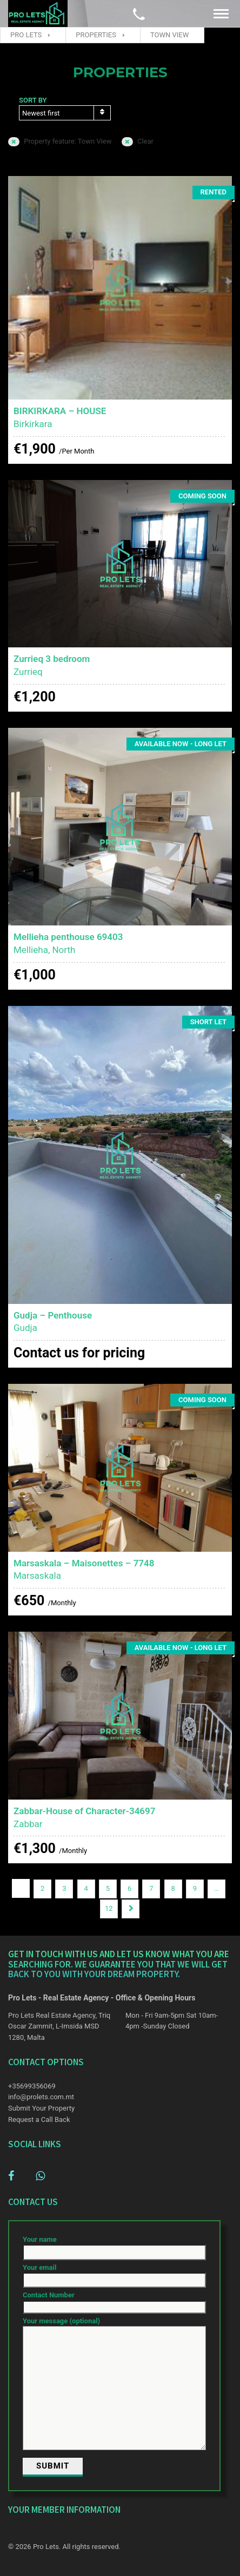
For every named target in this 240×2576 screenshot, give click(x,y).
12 (109, 1908)
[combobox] (65, 112)
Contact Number (114, 2300)
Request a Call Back (39, 2119)
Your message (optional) (114, 2384)
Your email (114, 2273)
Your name (114, 2245)
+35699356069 (32, 2086)
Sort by (33, 100)
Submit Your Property (41, 2108)
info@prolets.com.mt (41, 2097)
